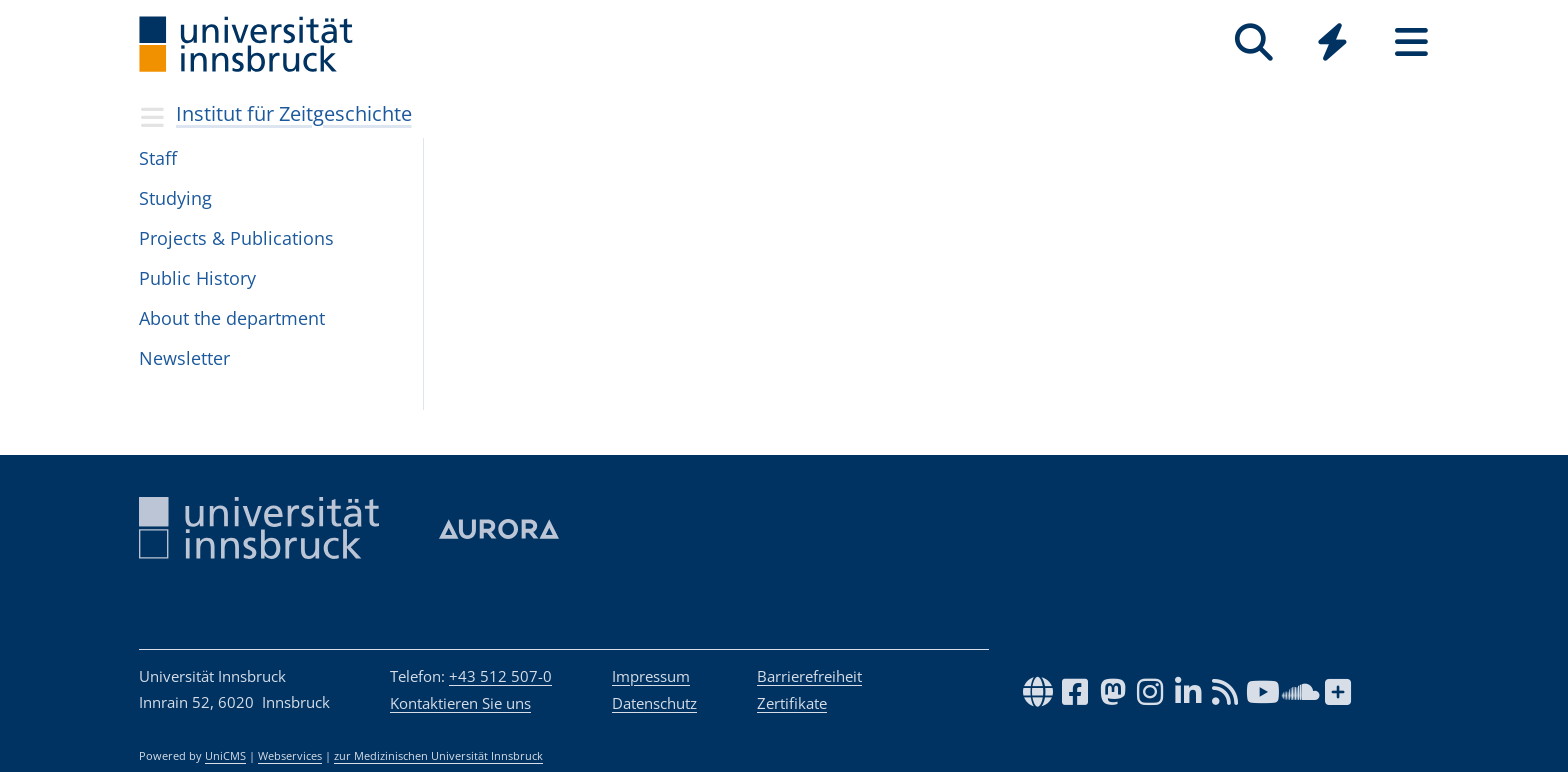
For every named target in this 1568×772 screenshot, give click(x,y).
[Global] (1332, 44)
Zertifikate (792, 703)
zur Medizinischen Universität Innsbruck (438, 756)
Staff (158, 158)
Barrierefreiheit (809, 676)
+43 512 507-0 (500, 676)
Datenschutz (654, 703)
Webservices (290, 756)
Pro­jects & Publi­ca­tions (236, 238)
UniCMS (225, 756)
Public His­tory (197, 278)
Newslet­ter (184, 358)
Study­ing (175, 198)
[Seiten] (1411, 42)
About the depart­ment (232, 318)
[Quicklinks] (1332, 42)
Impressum (651, 676)
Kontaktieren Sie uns (460, 703)
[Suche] (1253, 42)
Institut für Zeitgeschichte (294, 113)
